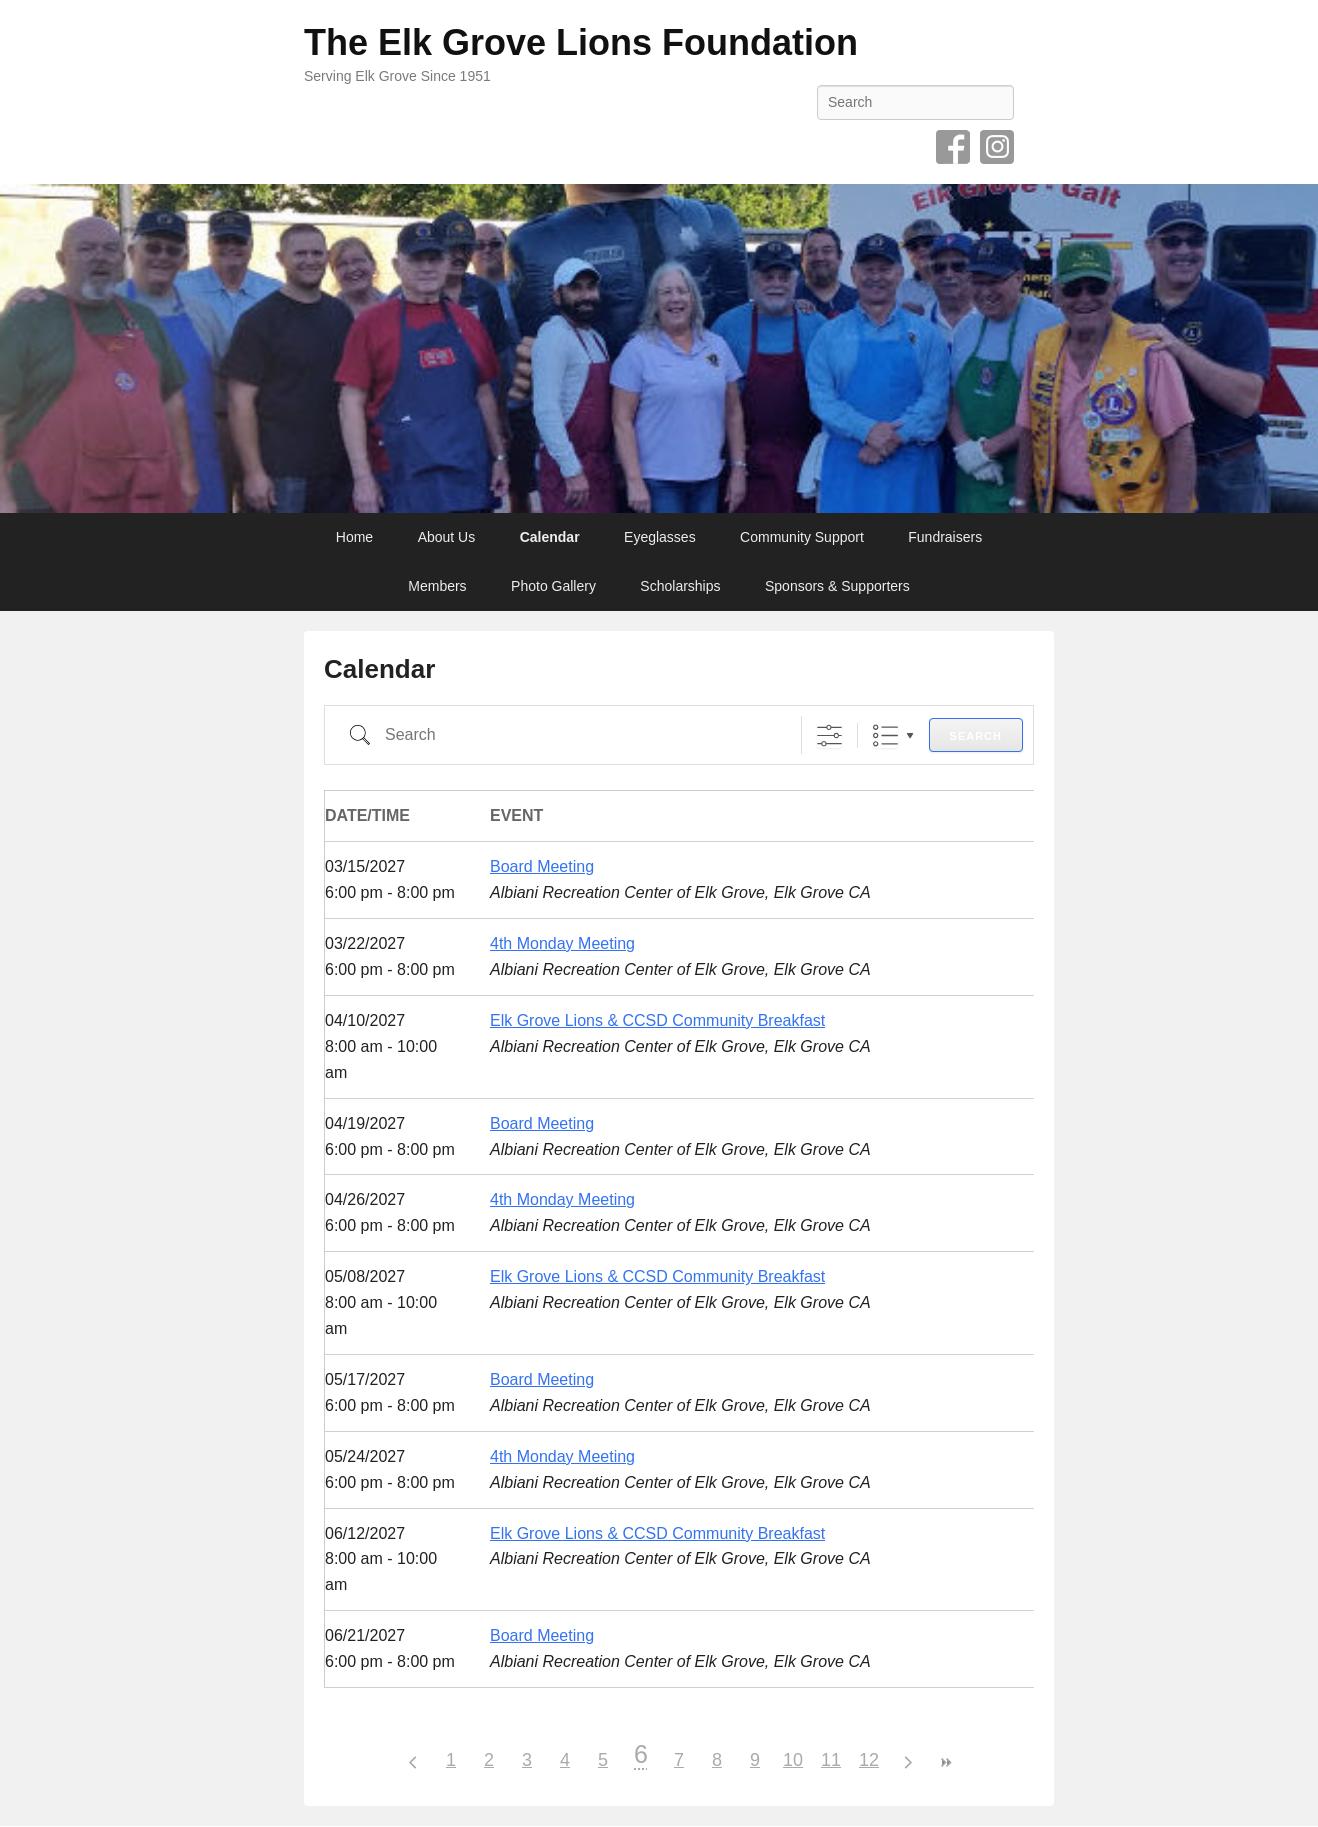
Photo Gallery (553, 586)
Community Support (802, 537)
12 (869, 1760)
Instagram (997, 147)
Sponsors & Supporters (837, 586)
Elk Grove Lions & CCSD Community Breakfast (657, 1020)
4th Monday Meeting (562, 943)
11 (831, 1760)
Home (354, 537)
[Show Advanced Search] (829, 735)
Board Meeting (542, 866)
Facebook (953, 147)
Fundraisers (945, 537)
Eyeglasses (660, 537)
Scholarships (680, 586)
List (885, 735)
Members (437, 586)
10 (793, 1760)
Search (976, 736)
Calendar (550, 537)
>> (945, 1762)
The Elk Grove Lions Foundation (581, 42)
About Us (447, 537)
